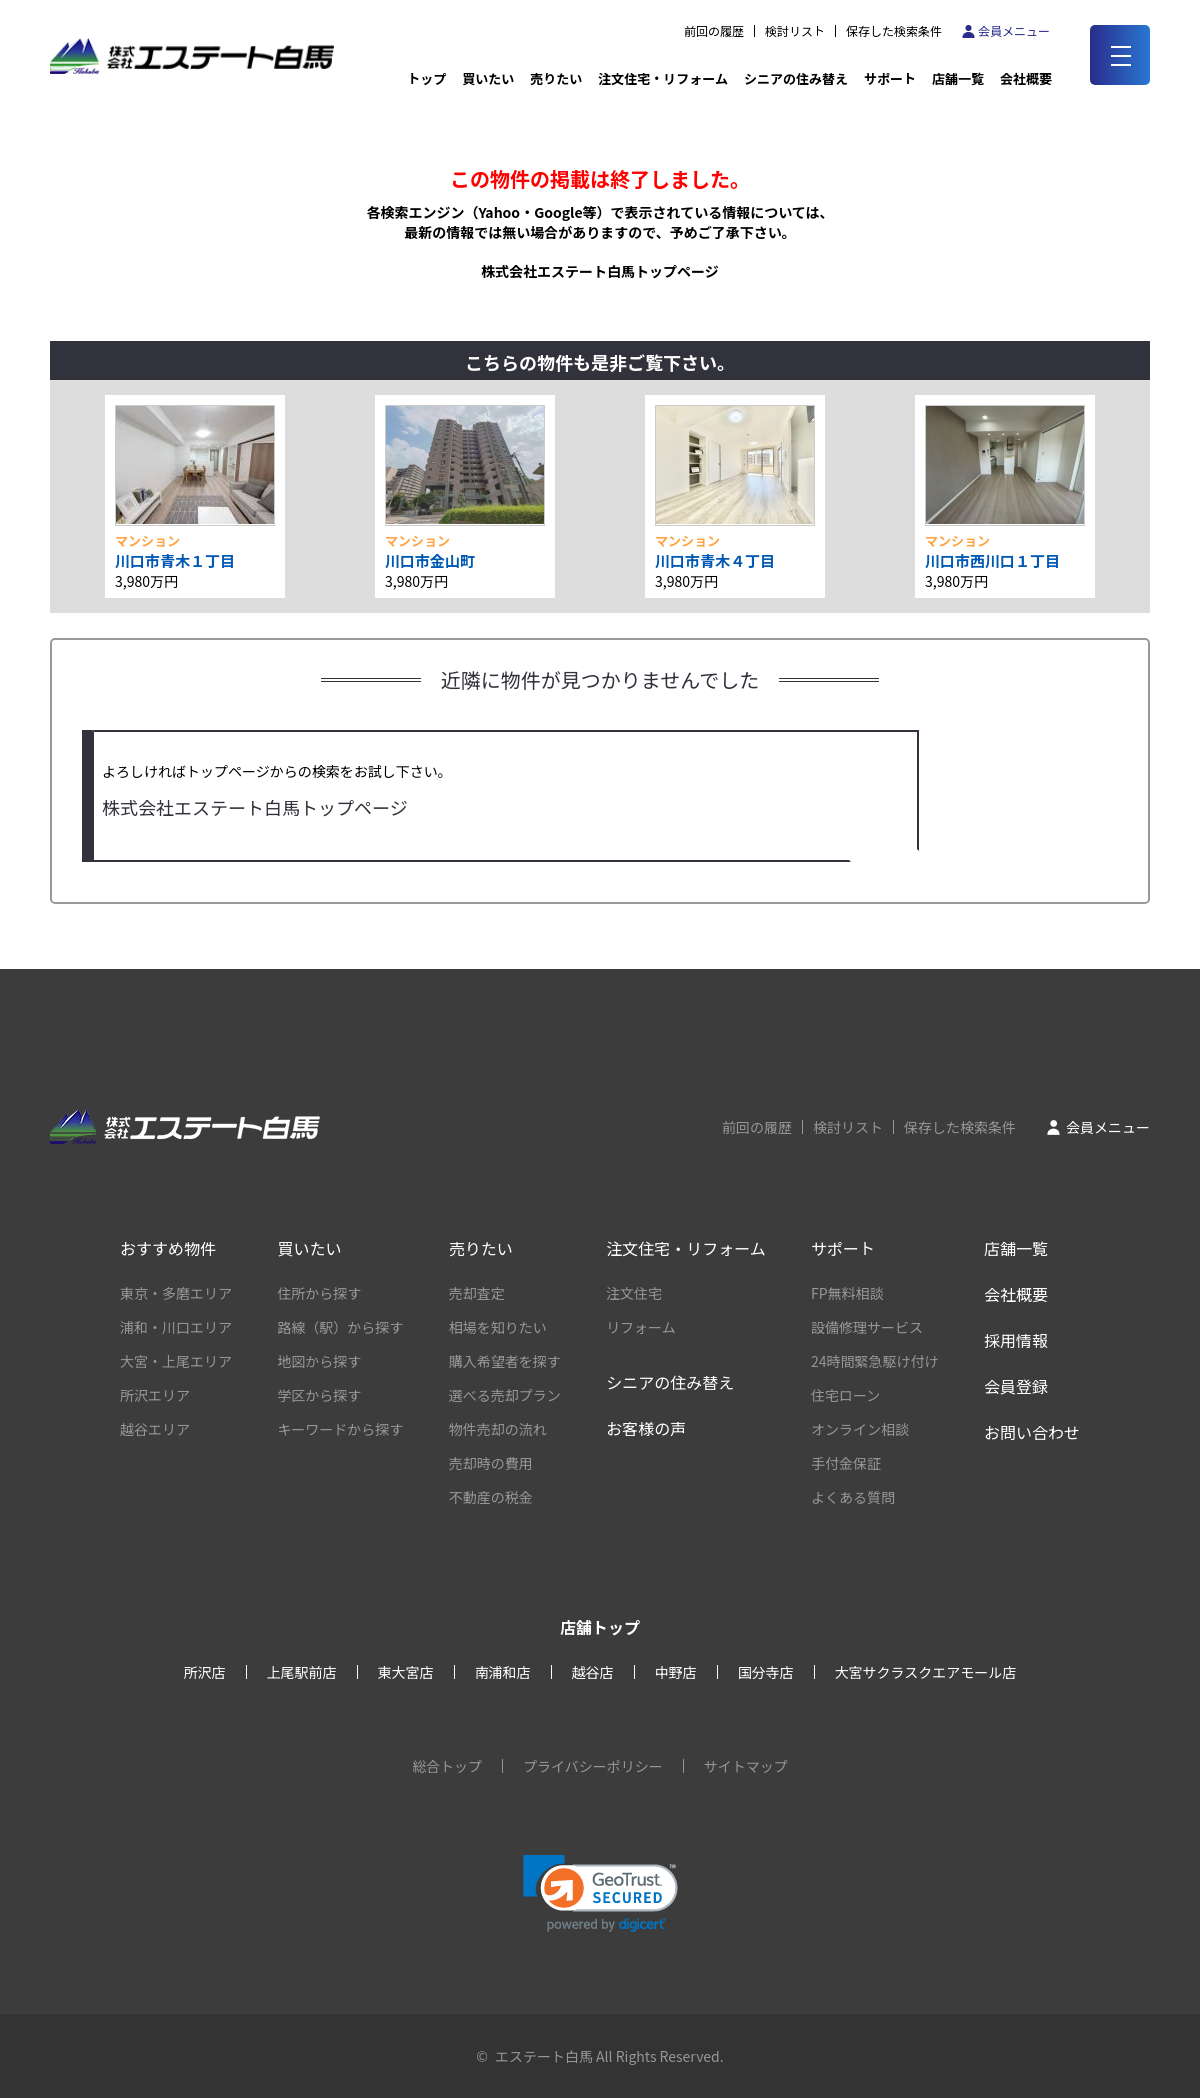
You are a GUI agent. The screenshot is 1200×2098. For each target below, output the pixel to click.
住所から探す (319, 1293)
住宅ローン (845, 1395)
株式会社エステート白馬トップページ (600, 271)
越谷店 (593, 1672)
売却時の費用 (491, 1463)
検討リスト (795, 31)
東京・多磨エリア (176, 1293)
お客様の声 (646, 1428)
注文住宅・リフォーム (663, 78)
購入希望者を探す (505, 1361)
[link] (600, 1893)
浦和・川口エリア (176, 1327)
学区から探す (319, 1395)
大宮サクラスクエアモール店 (926, 1672)
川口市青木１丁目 (175, 560)
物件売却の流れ (498, 1429)
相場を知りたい (498, 1327)
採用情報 (1016, 1340)
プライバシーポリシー (593, 1766)
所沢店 (205, 1672)
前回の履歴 (714, 31)
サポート (890, 78)
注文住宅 (634, 1293)
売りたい (556, 78)
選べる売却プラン (505, 1395)
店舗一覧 (958, 78)
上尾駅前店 (302, 1672)
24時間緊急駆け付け (875, 1361)
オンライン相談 (860, 1429)
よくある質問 (853, 1497)
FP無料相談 (847, 1293)
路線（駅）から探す (340, 1327)
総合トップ (447, 1766)
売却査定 (477, 1293)
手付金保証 (846, 1463)
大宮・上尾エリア (176, 1361)
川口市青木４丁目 (715, 560)
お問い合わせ (1032, 1432)
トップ (426, 78)
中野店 (676, 1672)
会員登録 (1016, 1386)
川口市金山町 (430, 560)
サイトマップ (746, 1766)
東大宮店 (406, 1672)
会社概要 (1016, 1294)
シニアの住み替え (796, 78)
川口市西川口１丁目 (992, 560)
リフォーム (641, 1327)
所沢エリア (155, 1395)
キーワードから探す (340, 1429)
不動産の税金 (491, 1497)
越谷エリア (155, 1429)
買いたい (488, 78)
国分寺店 (766, 1672)
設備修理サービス (867, 1327)
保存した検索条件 (894, 31)
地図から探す (319, 1361)
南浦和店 (503, 1672)
